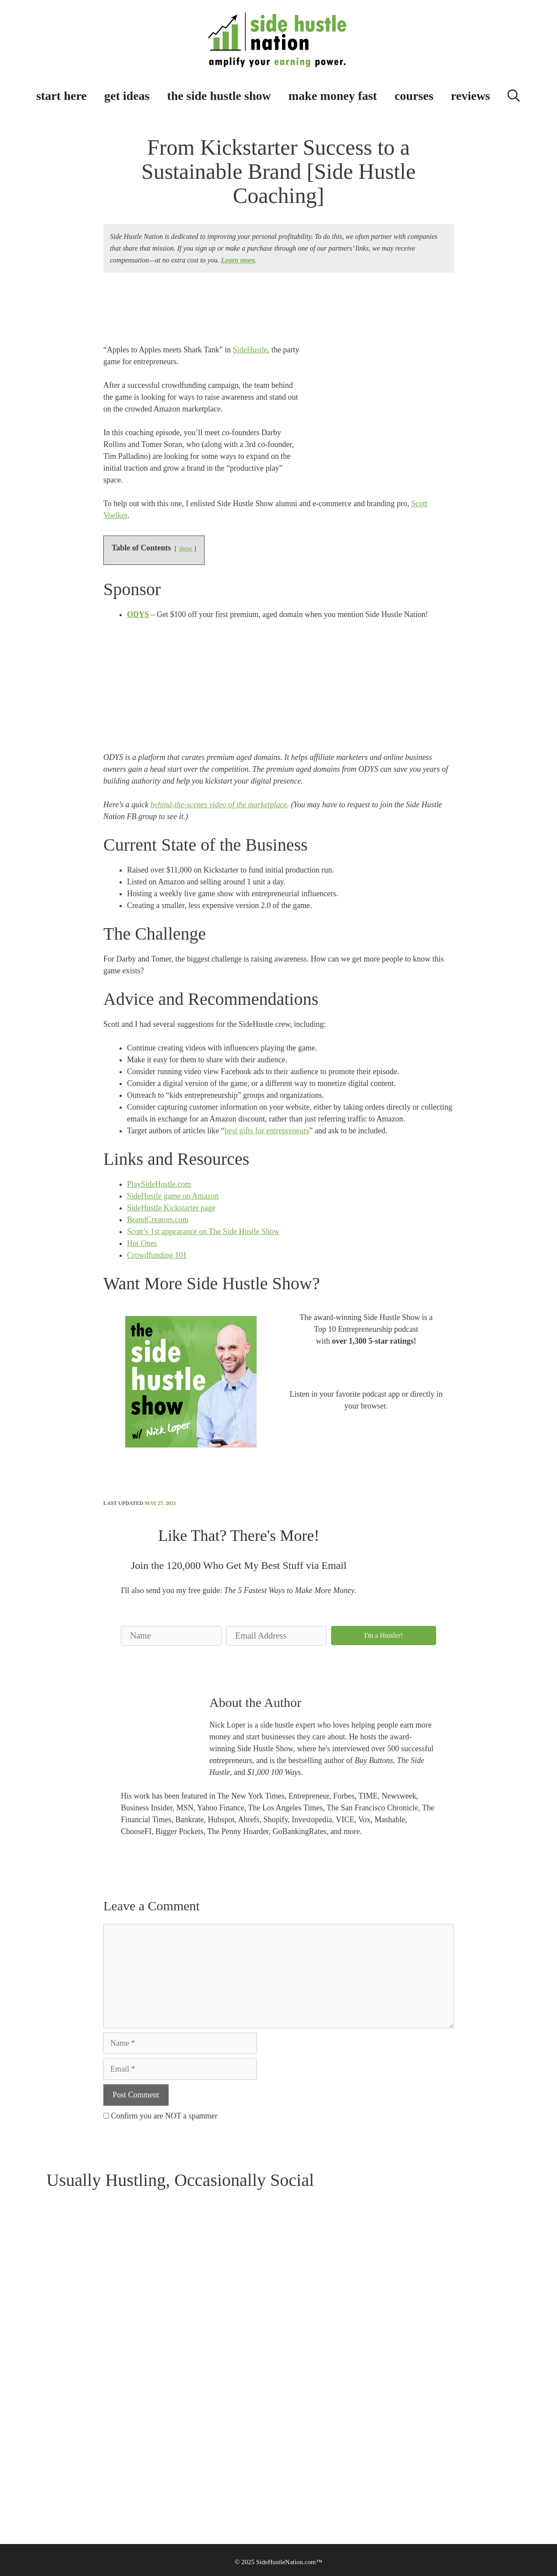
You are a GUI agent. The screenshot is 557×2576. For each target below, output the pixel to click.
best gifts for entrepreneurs (267, 1130)
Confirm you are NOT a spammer (160, 2115)
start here (61, 96)
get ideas (126, 96)
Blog (136, 2423)
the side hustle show (219, 96)
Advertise (58, 2458)
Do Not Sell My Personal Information (247, 2470)
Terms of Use (217, 2423)
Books (54, 2447)
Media (54, 2470)
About (54, 2423)
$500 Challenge (149, 2447)
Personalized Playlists (157, 2458)
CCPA (209, 2458)
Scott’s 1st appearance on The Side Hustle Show (203, 1231)
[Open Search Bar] (514, 94)
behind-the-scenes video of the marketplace (218, 804)
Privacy (210, 2435)
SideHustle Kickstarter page (171, 1207)
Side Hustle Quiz (151, 2470)
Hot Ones (142, 1243)
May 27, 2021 (160, 1503)
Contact (56, 2435)
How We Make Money (229, 2447)
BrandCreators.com (157, 1219)
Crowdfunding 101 (157, 1255)
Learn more (238, 260)
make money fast (333, 96)
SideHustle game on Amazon (173, 1196)
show (185, 548)
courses (414, 96)
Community (145, 2435)
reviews (470, 96)
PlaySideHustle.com (159, 1184)
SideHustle (250, 349)
